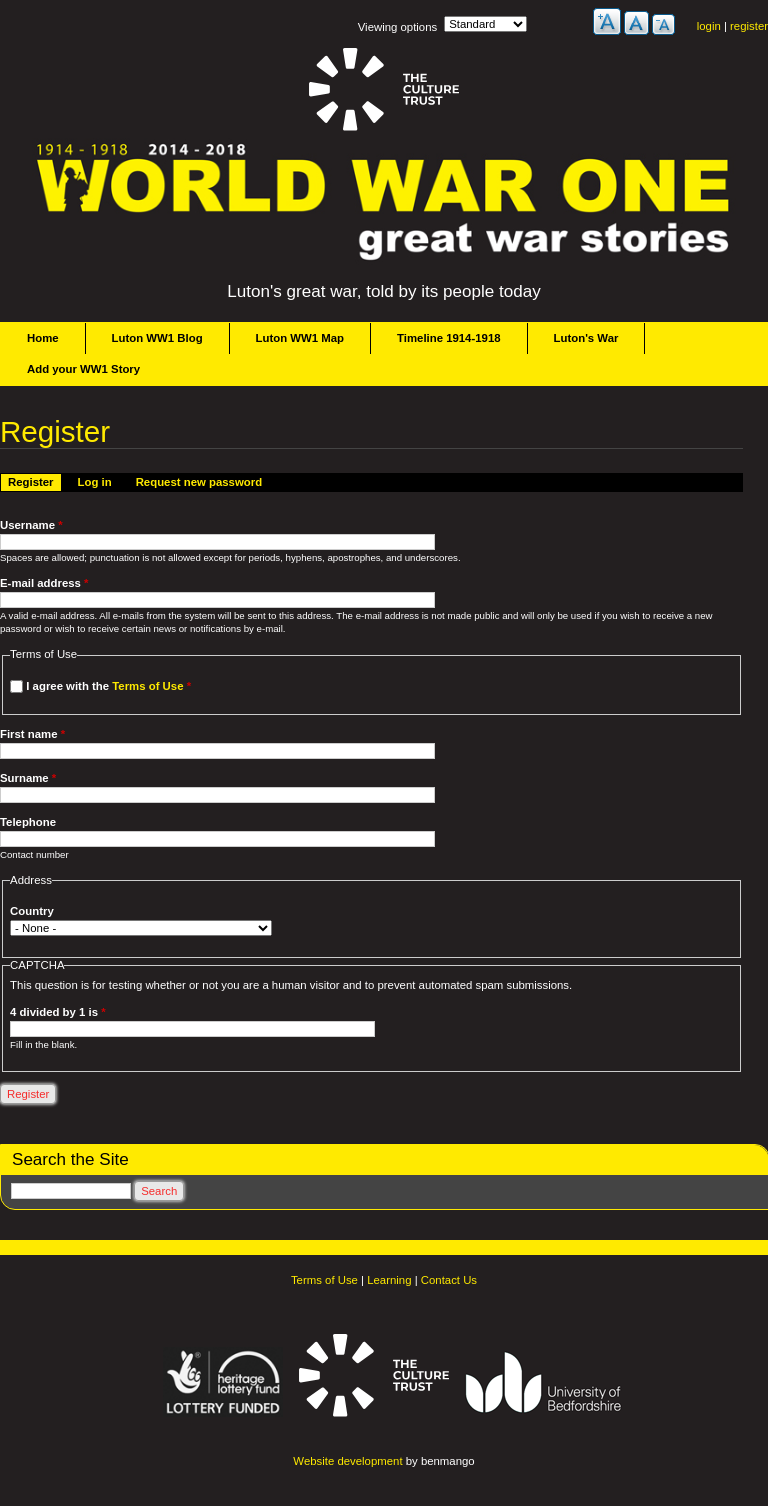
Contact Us (449, 1280)
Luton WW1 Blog (157, 338)
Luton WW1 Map (300, 338)
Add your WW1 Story (83, 369)
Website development (347, 1461)
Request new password (199, 482)
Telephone (28, 822)
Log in (95, 482)
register (749, 26)
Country (32, 911)
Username (31, 525)
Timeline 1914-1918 (449, 338)
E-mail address (44, 583)
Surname (28, 778)
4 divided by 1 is (57, 1012)
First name (32, 734)
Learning (389, 1280)
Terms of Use (147, 686)
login (709, 26)
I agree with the (108, 686)
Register (34, 481)
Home (43, 338)
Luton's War (586, 338)
